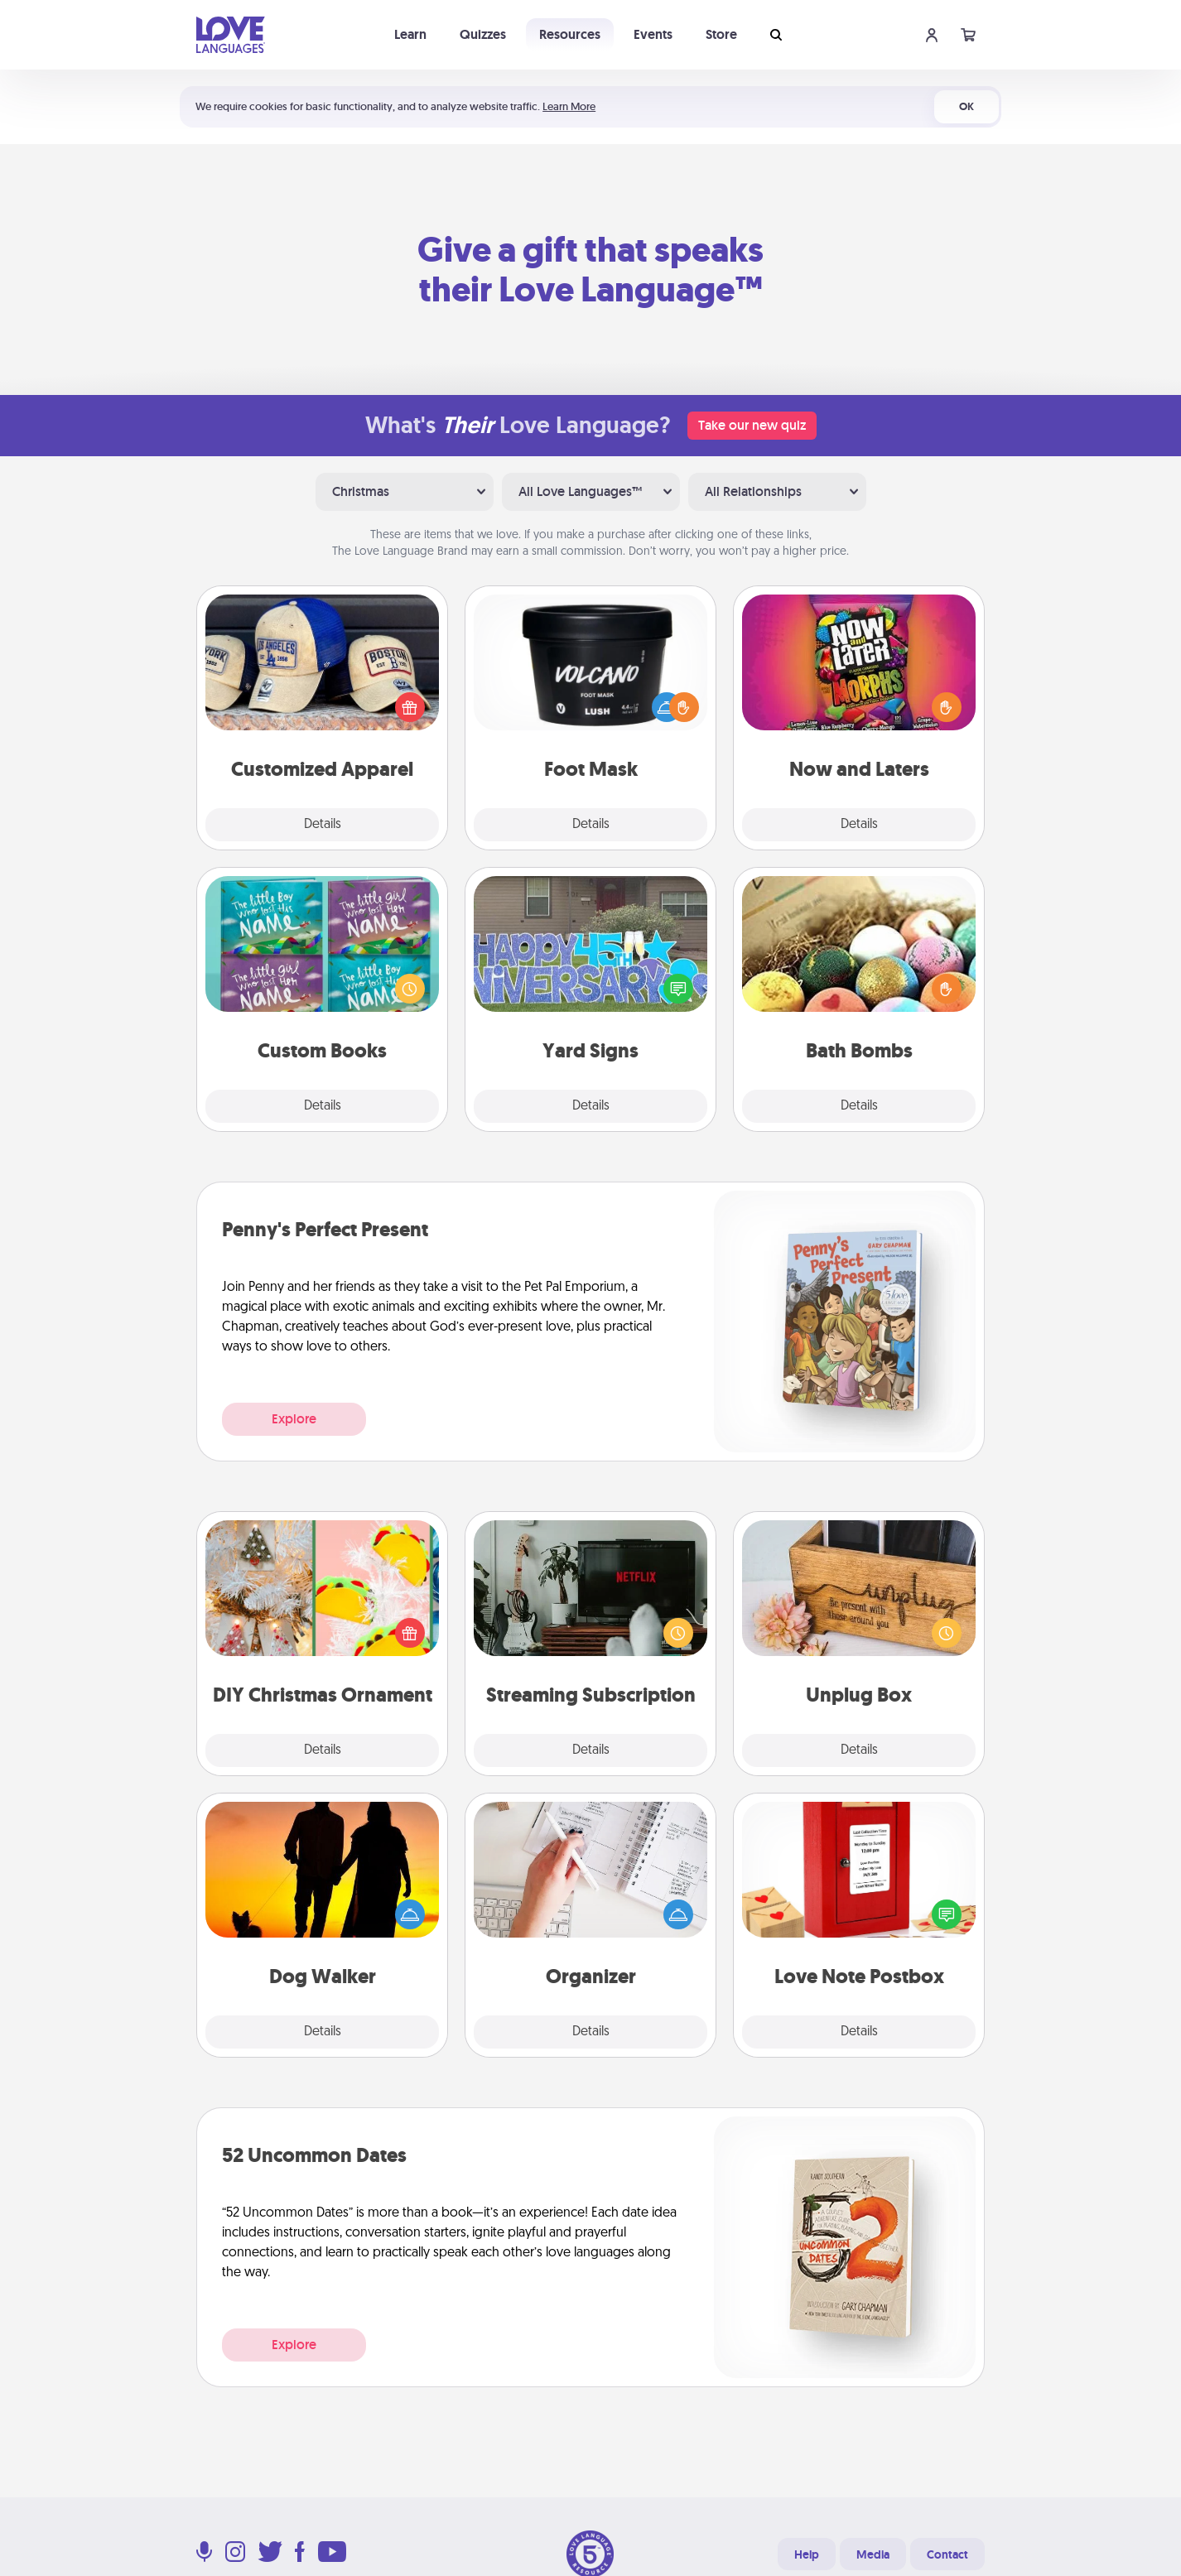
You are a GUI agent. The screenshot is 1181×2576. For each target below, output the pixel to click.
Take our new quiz (752, 425)
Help (806, 2554)
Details (322, 824)
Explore (294, 1419)
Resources (569, 34)
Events (653, 34)
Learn (410, 34)
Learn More (568, 106)
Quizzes (483, 34)
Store (721, 34)
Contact (947, 2554)
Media (872, 2554)
